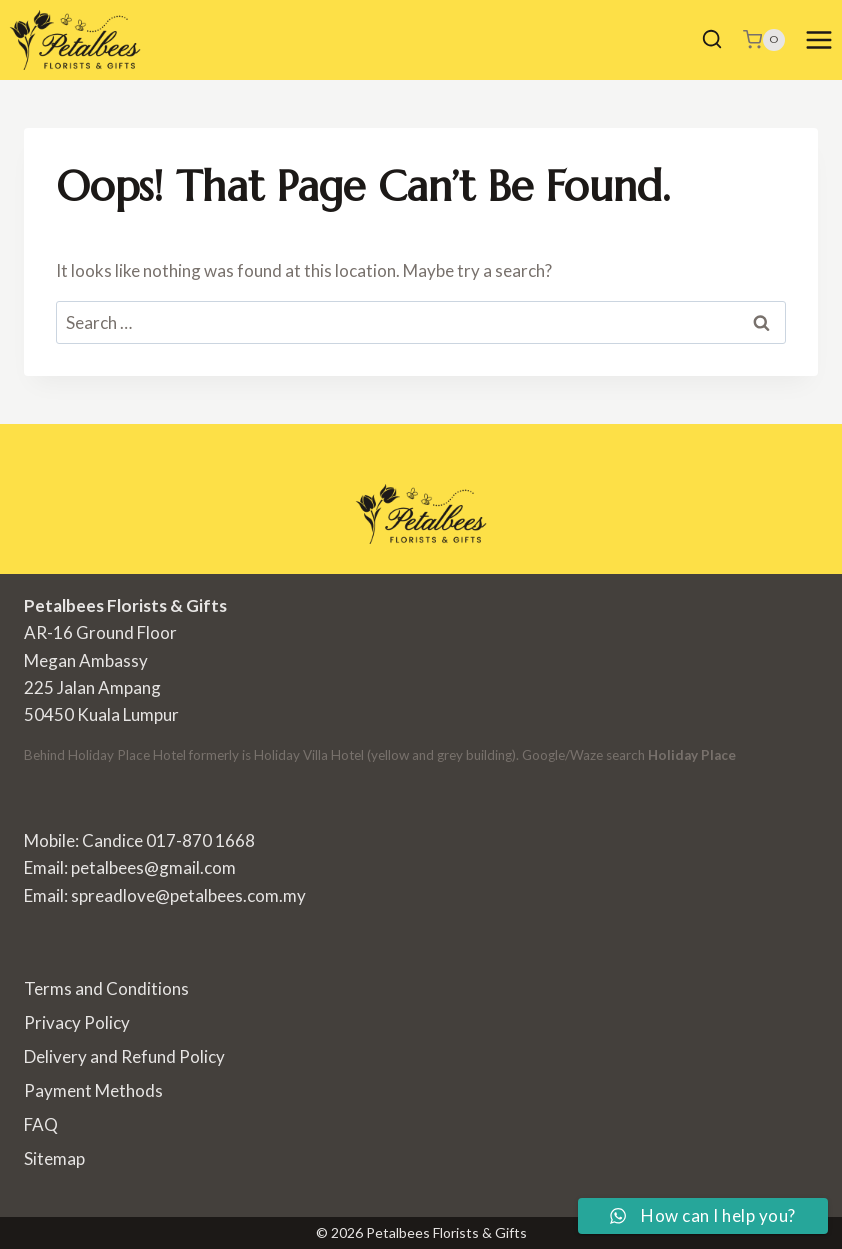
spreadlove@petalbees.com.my (188, 895)
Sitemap (54, 1158)
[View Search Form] (712, 40)
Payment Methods (93, 1090)
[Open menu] (818, 39)
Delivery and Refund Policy (124, 1056)
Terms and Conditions (106, 988)
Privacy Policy (77, 1022)
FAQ (41, 1124)
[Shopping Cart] (764, 40)
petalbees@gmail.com (153, 867)
